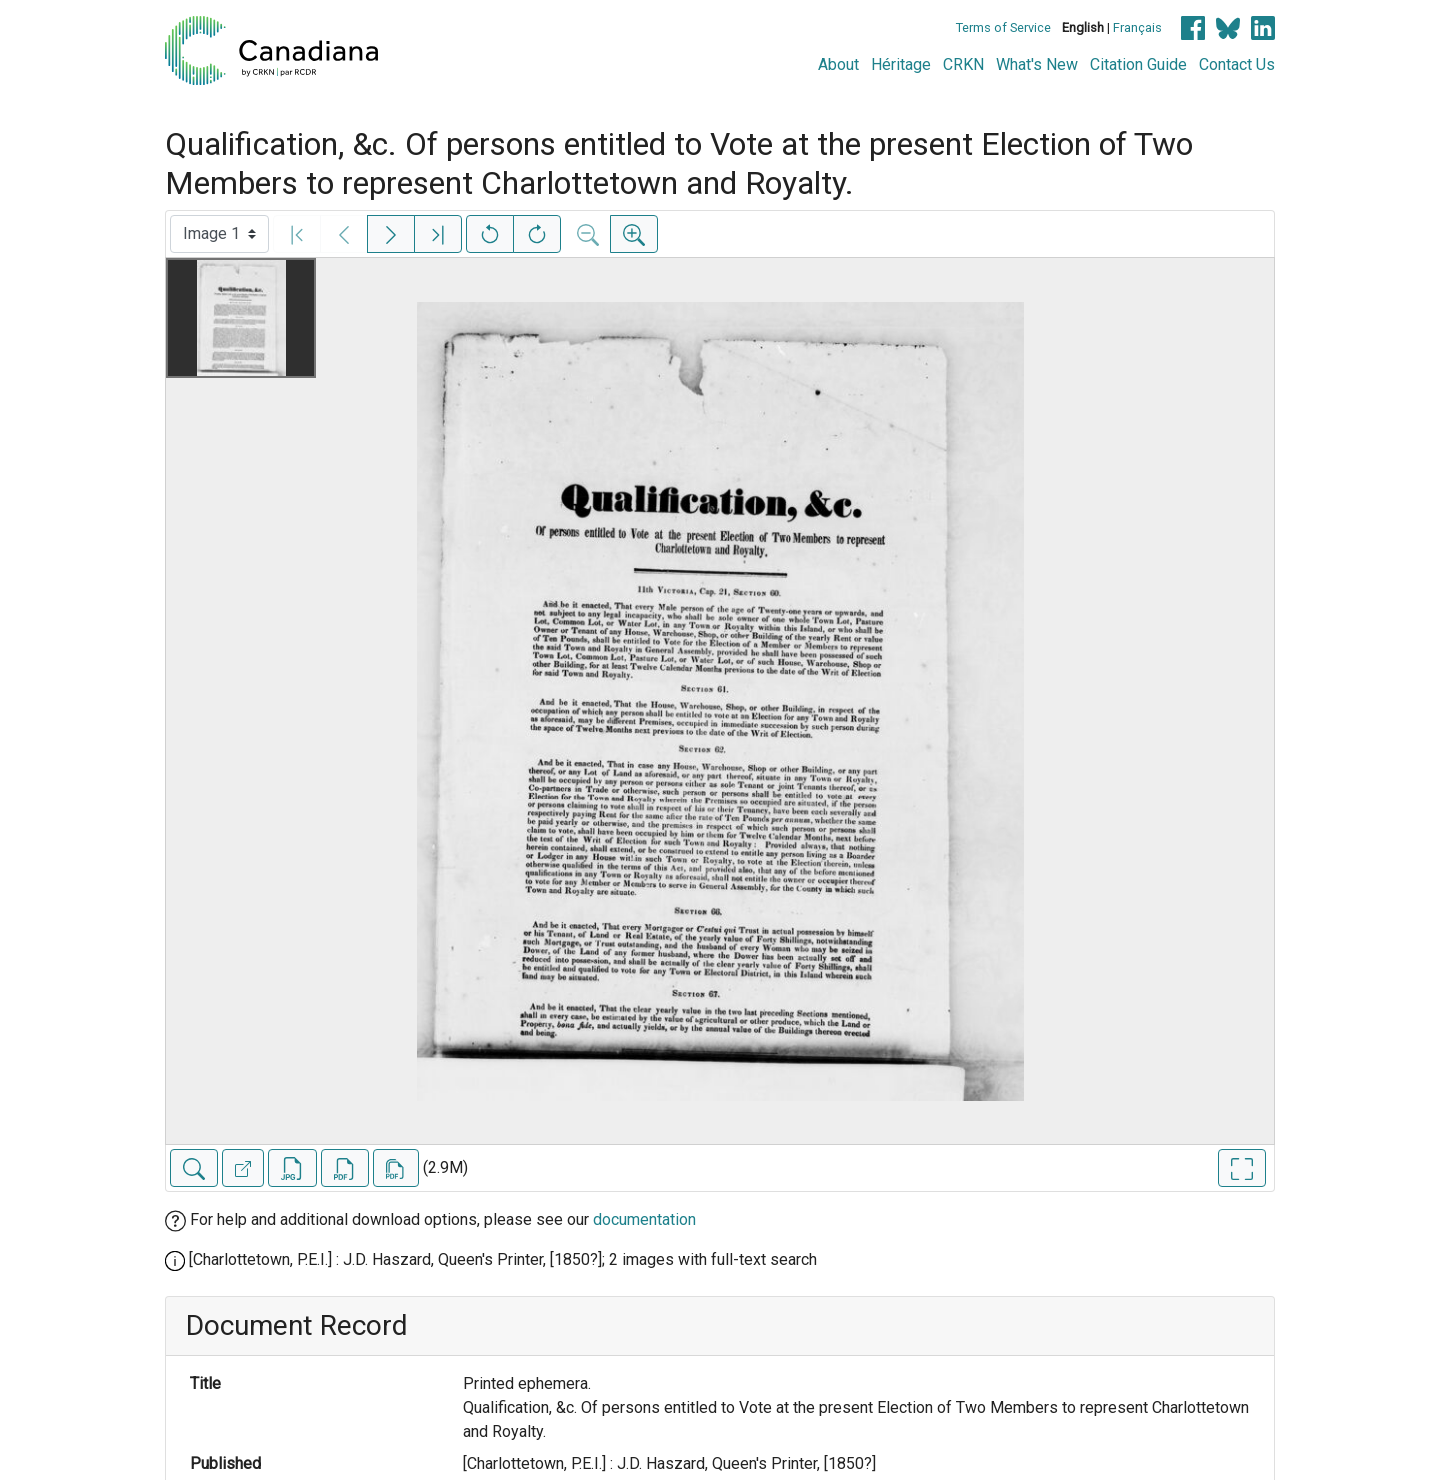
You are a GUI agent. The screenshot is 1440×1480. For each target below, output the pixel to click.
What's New (1037, 64)
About (838, 64)
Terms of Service (1003, 27)
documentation (644, 1219)
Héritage (901, 64)
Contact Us (1237, 64)
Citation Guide (1138, 64)
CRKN (963, 64)
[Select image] (219, 234)
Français (1137, 27)
